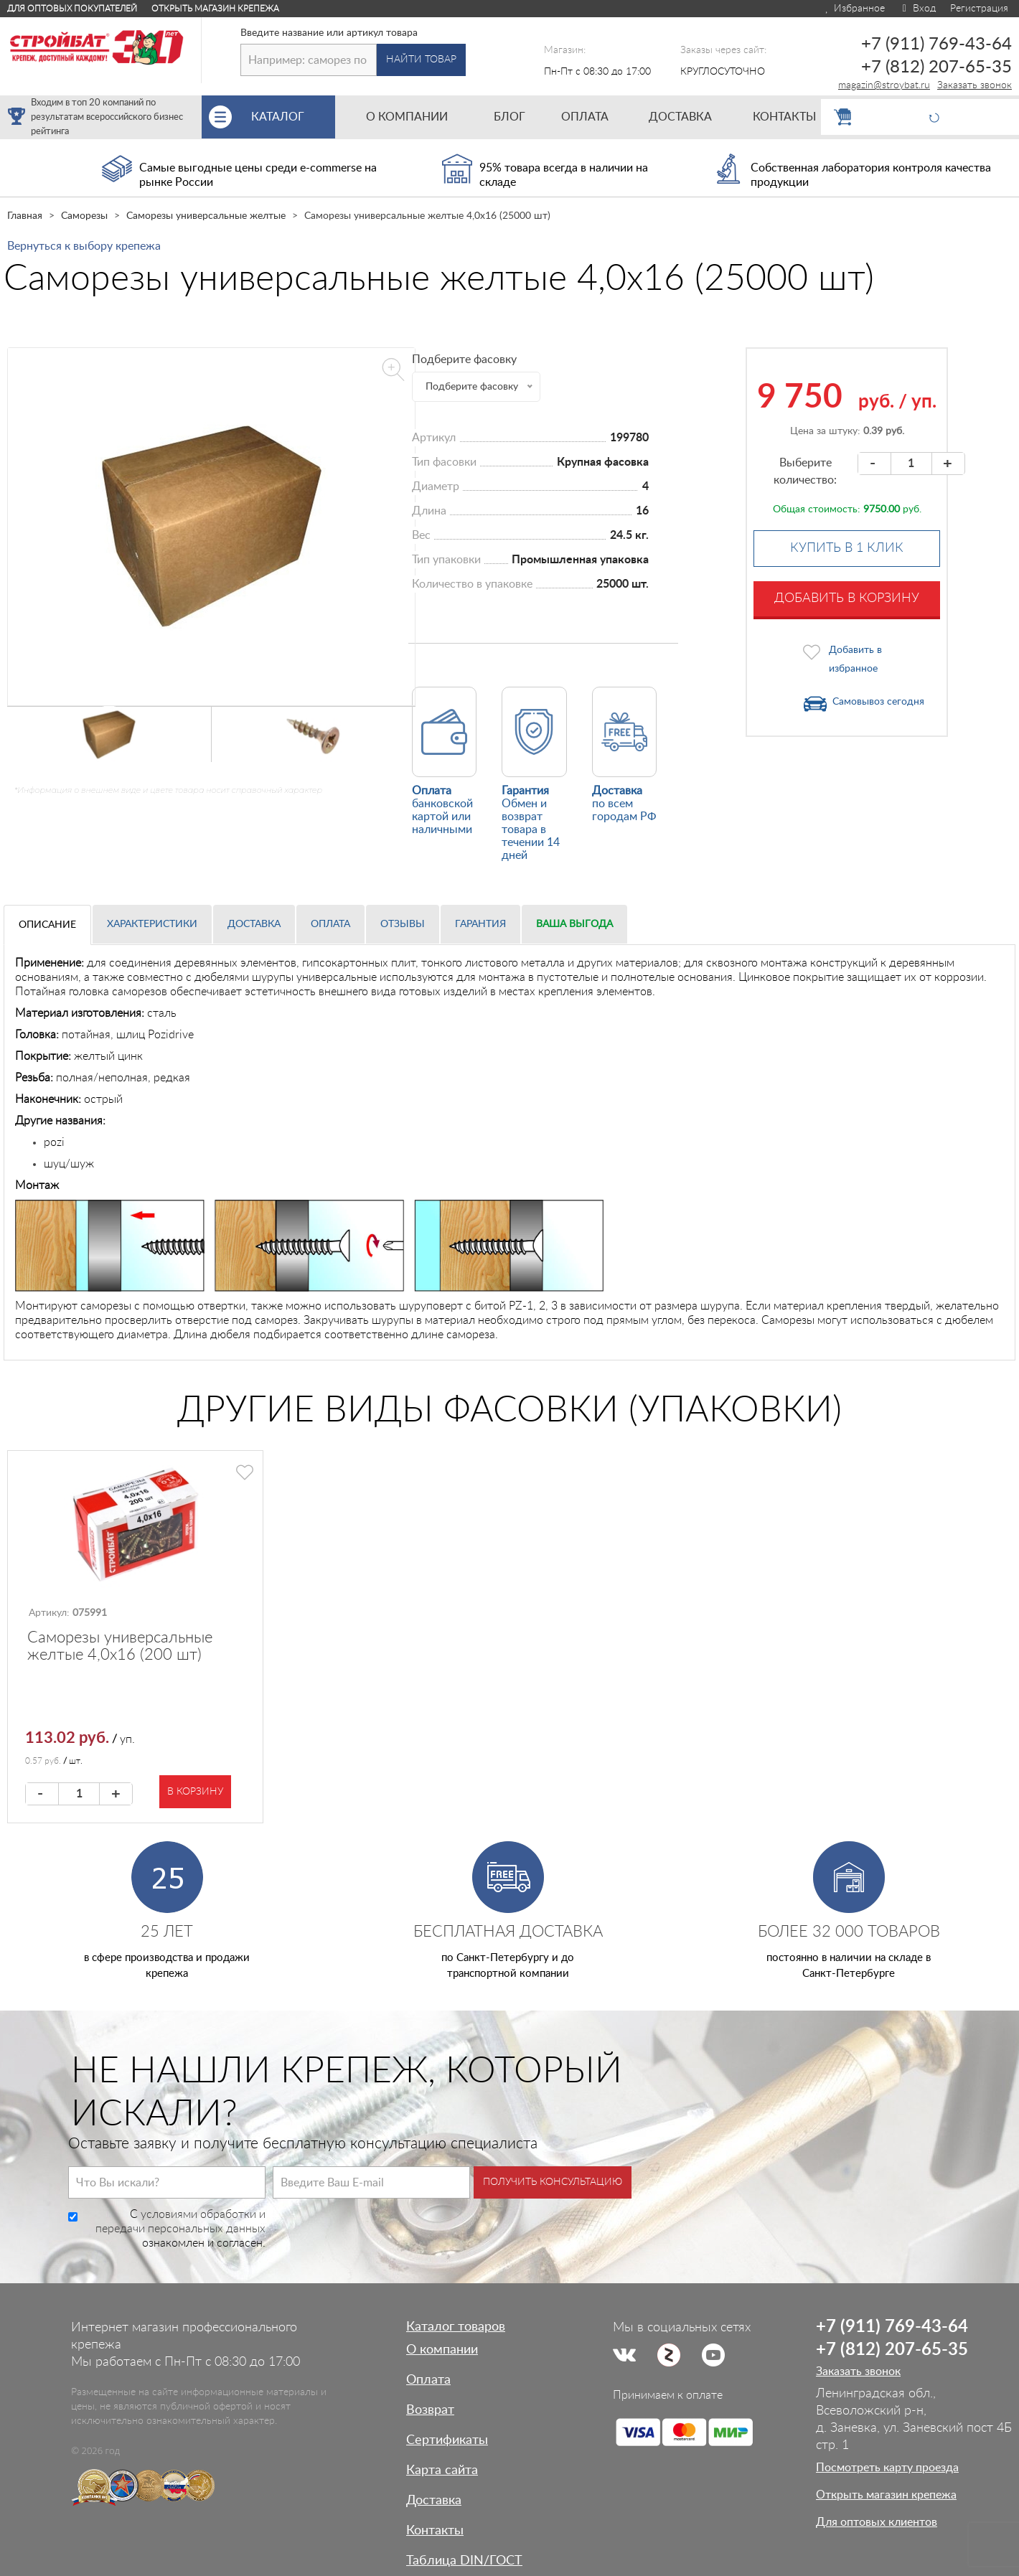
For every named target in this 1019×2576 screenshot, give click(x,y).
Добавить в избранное (855, 659)
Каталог (293, 117)
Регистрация (979, 9)
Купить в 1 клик (846, 548)
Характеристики (152, 924)
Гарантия (480, 924)
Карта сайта (442, 2470)
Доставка (254, 924)
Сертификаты (447, 2440)
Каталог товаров (455, 2327)
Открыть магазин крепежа (215, 8)
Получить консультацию (552, 2182)
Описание (47, 925)
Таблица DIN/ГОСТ (464, 2560)
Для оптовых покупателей (72, 8)
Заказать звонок (974, 85)
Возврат (430, 2410)
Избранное (854, 9)
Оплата (330, 924)
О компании (442, 2350)
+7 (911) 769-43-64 (936, 44)
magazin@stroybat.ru (884, 85)
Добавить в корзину (846, 598)
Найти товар (421, 60)
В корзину (195, 1792)
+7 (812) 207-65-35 (936, 67)
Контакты (435, 2530)
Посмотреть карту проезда (887, 2467)
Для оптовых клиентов (876, 2522)
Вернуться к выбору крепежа (84, 246)
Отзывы (402, 924)
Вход (917, 9)
